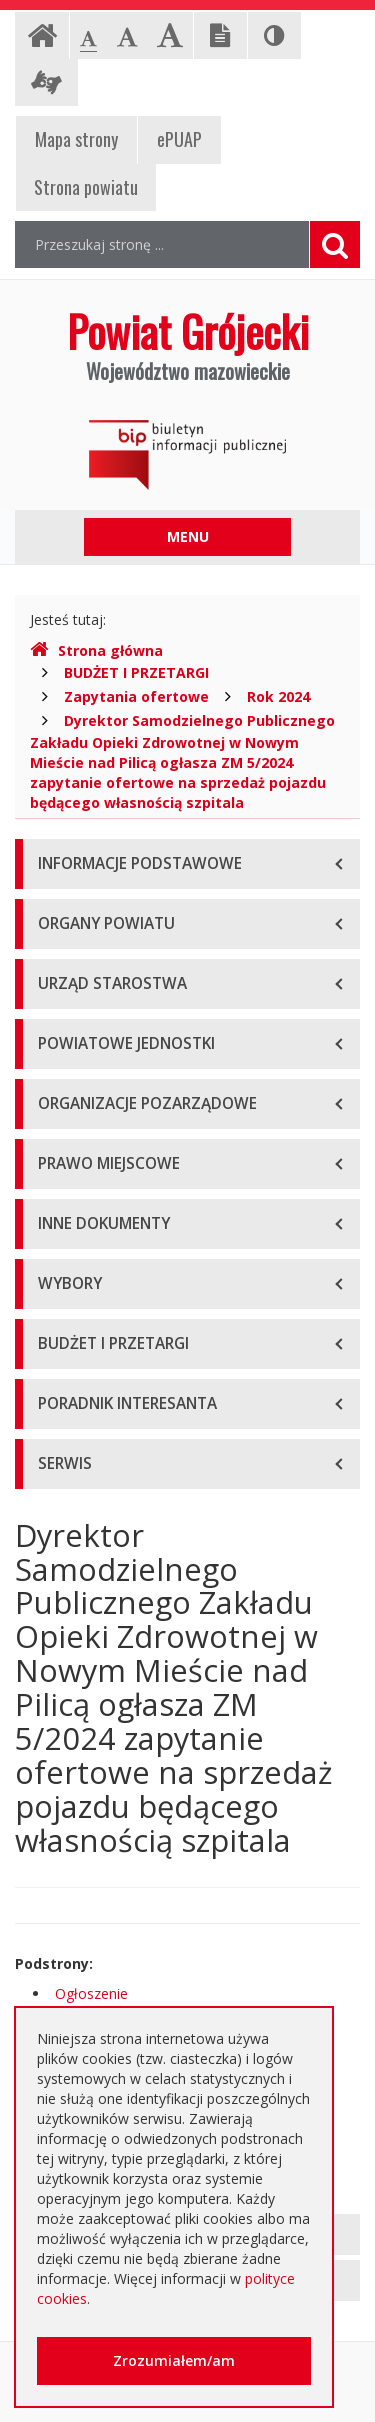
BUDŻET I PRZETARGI (136, 672)
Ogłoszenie (91, 1993)
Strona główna (96, 650)
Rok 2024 (278, 696)
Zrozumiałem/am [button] (174, 2360)
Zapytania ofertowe (136, 696)
